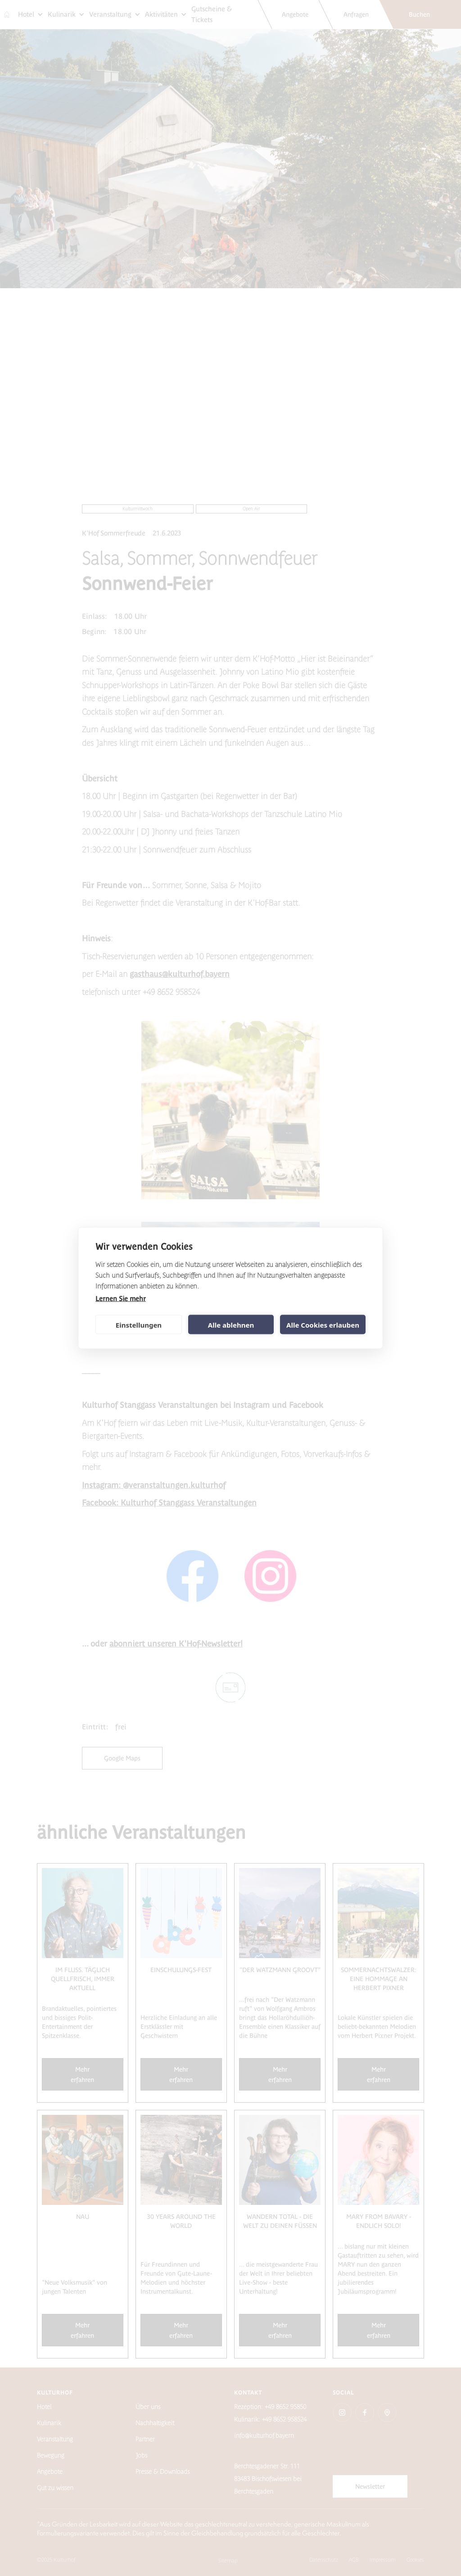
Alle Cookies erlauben (322, 1324)
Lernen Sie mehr (120, 1298)
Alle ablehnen (231, 1324)
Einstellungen (139, 1324)
